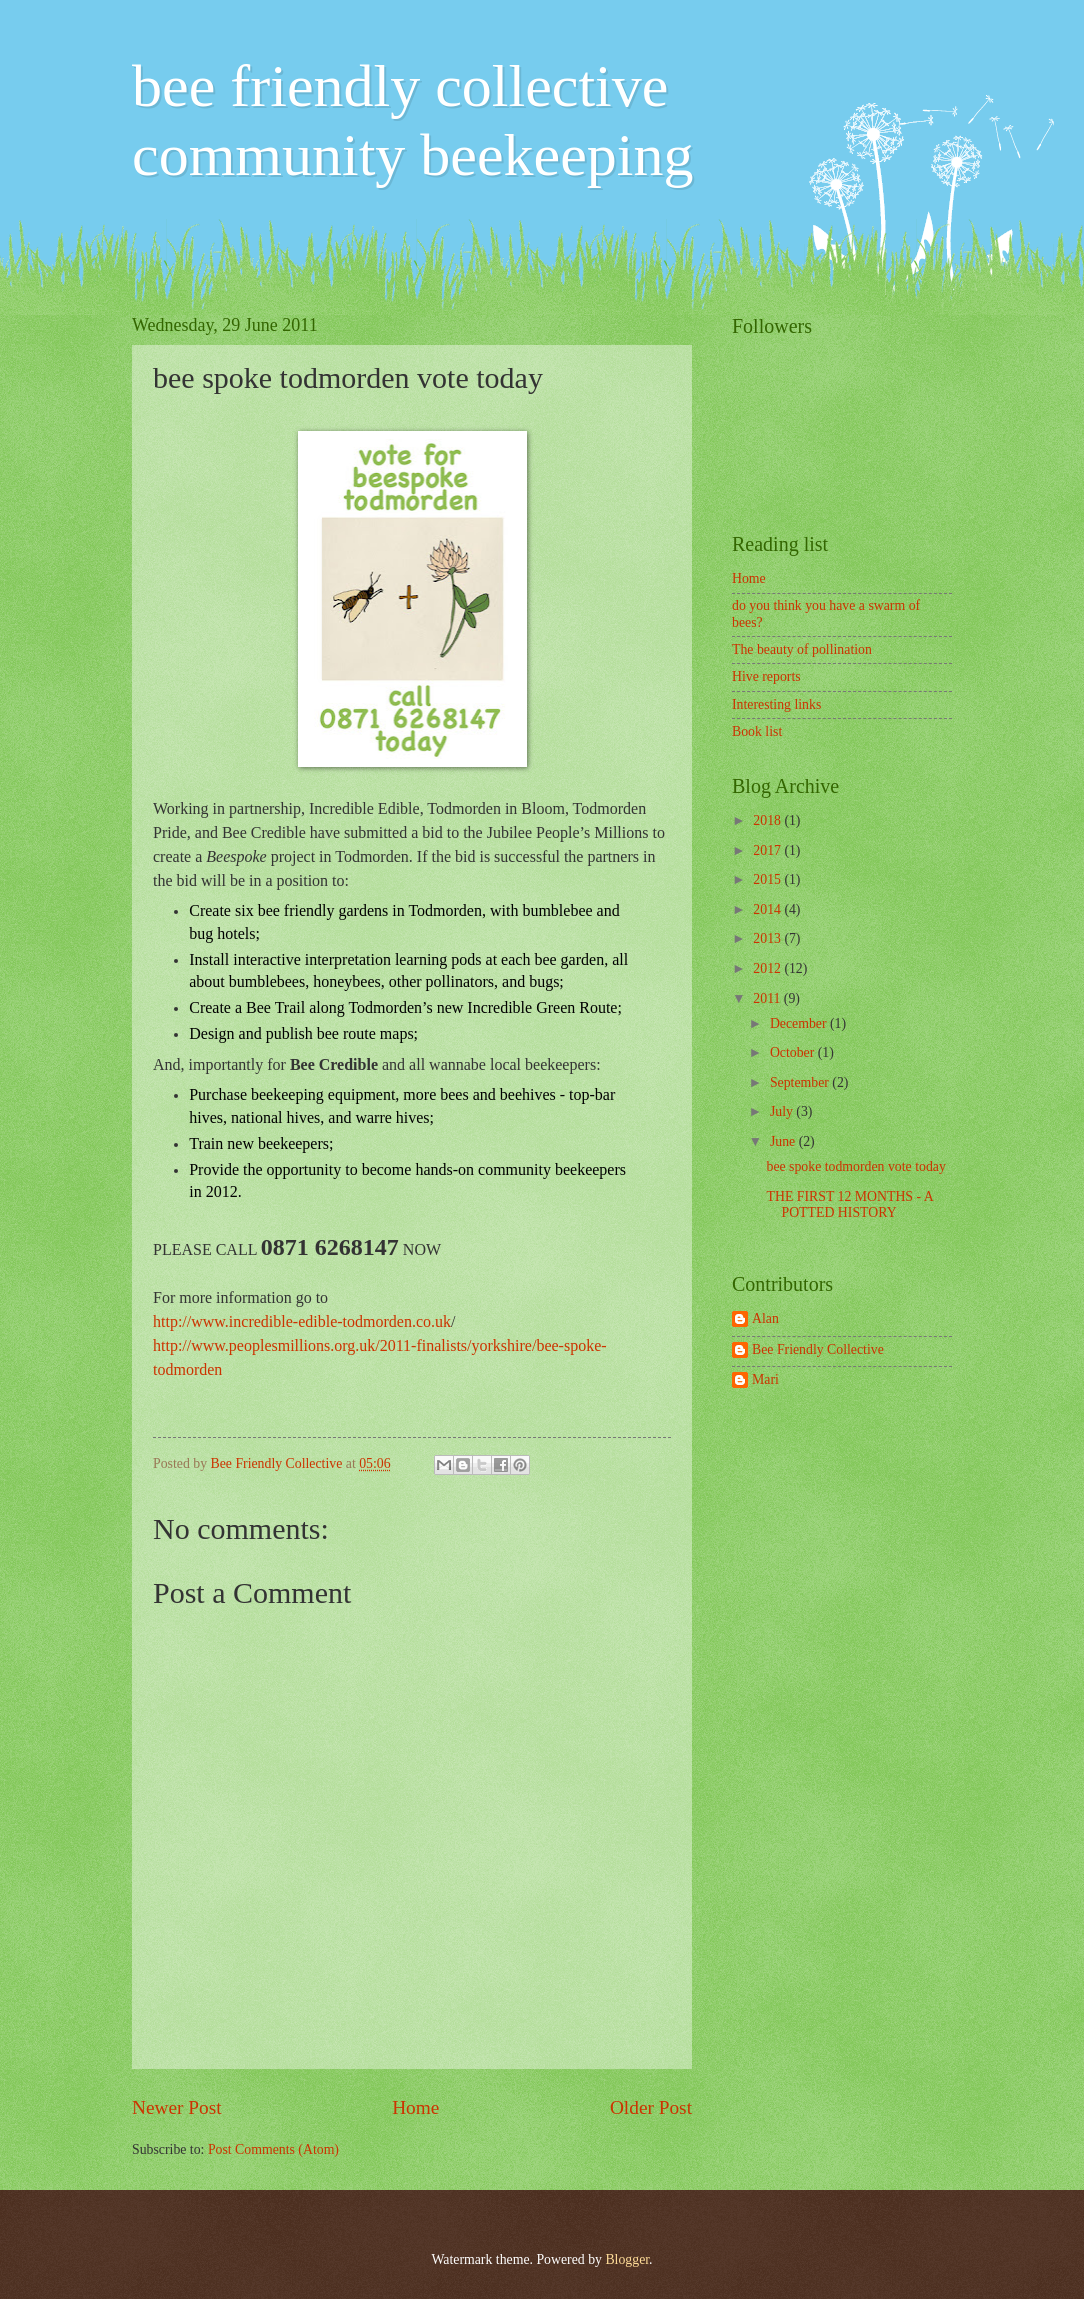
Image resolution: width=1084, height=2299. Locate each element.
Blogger (627, 2259)
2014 (768, 909)
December (800, 1023)
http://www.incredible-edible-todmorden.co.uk (302, 1321)
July (783, 1111)
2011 (768, 998)
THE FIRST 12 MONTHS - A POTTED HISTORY (849, 1205)
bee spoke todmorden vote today (855, 1166)
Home (415, 2107)
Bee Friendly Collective (278, 1463)
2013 (768, 938)
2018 (768, 820)
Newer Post (177, 2107)
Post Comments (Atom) (273, 2149)
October (794, 1052)
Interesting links (776, 704)
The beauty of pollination (802, 649)
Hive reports (766, 676)
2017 (768, 850)
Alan (765, 1318)
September (801, 1082)
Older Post (651, 2107)
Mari (765, 1379)
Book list (757, 731)
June (784, 1141)
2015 (768, 879)
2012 (768, 968)
